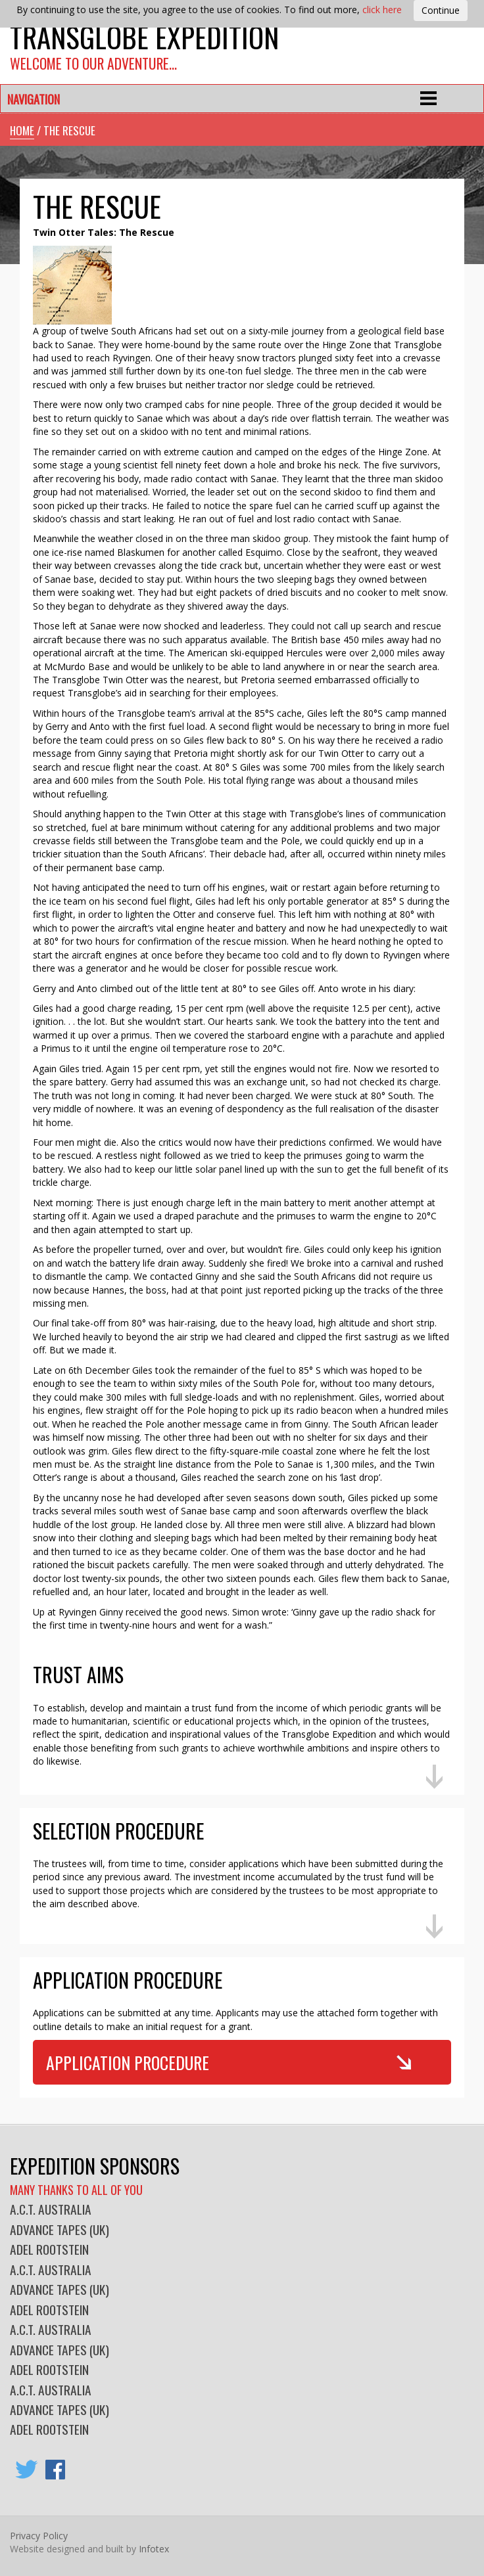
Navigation (33, 99)
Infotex (154, 2548)
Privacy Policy (39, 2535)
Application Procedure (127, 2062)
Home (22, 130)
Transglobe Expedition (144, 36)
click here (382, 9)
